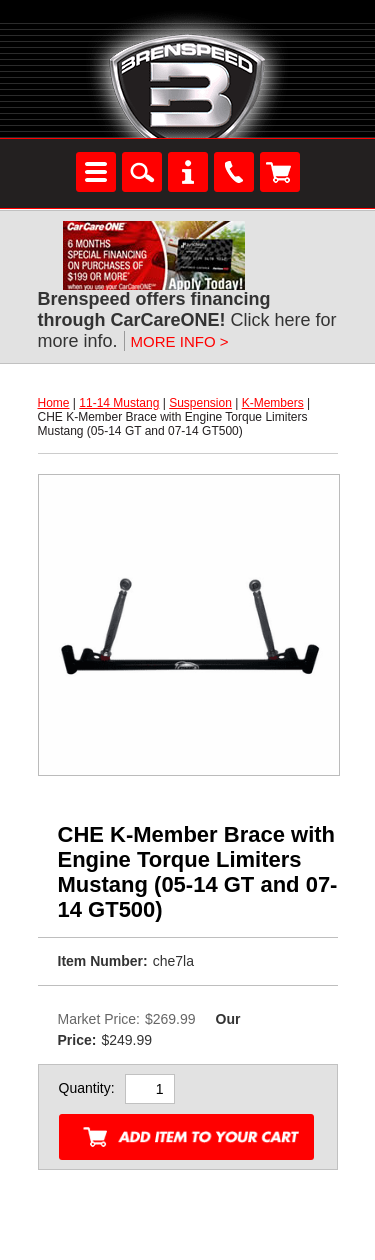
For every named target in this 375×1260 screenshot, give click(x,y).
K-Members (273, 403)
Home (54, 403)
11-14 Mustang (119, 403)
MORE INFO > (180, 341)
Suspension (200, 403)
